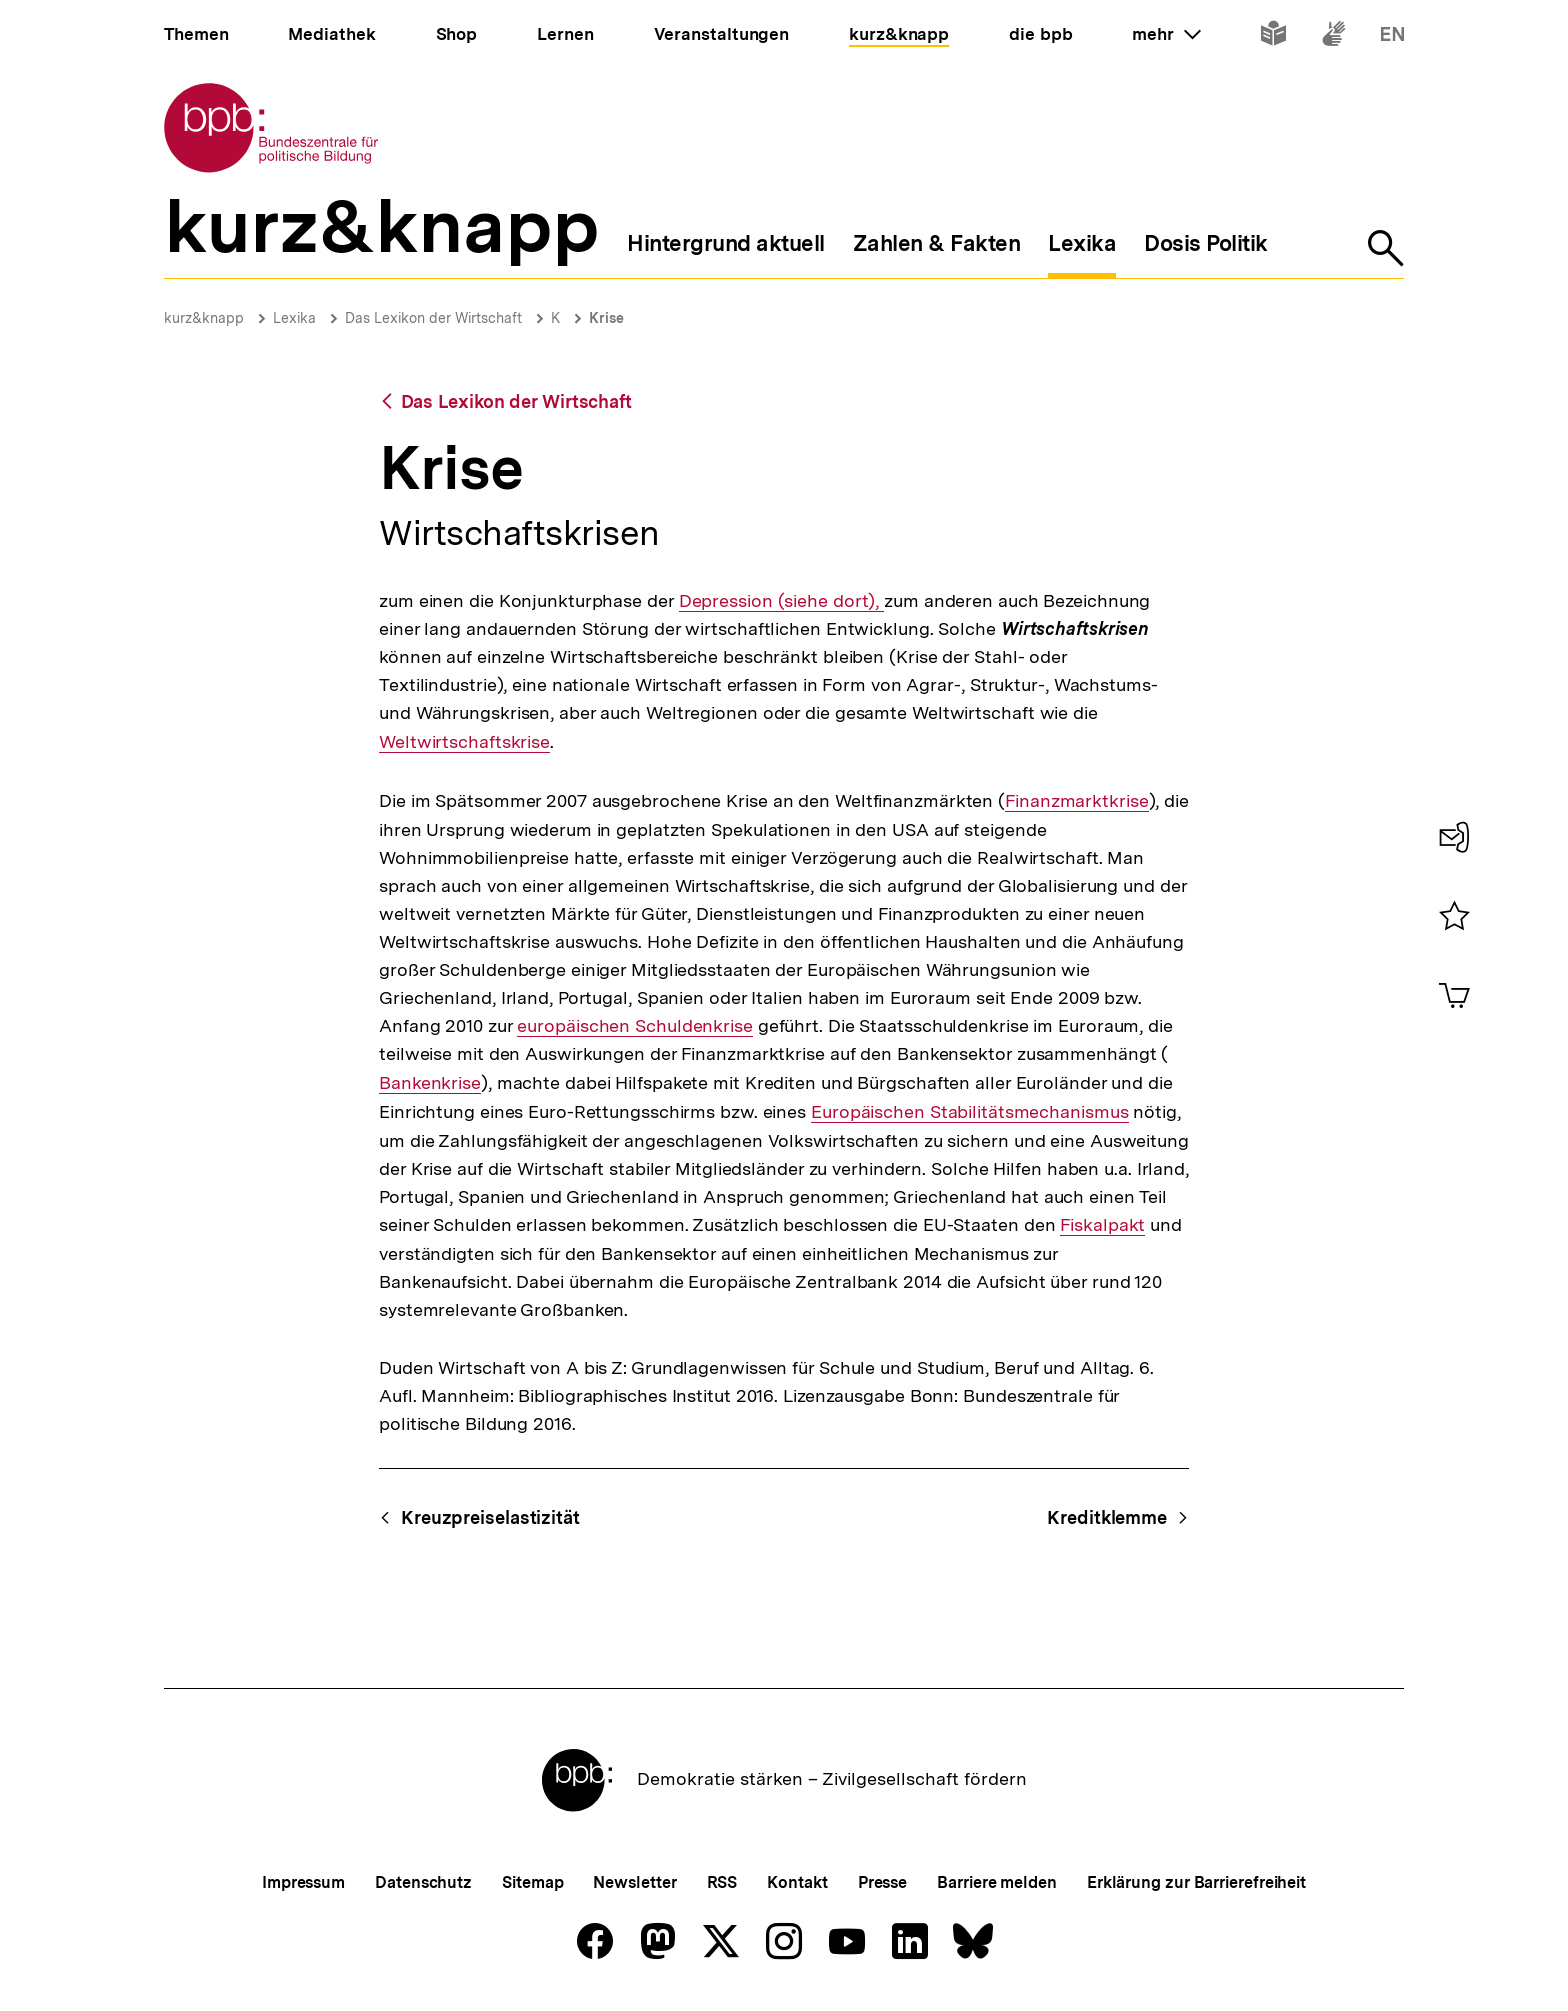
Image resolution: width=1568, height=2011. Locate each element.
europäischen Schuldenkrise (634, 1026)
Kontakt (797, 1882)
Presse (882, 1882)
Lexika (294, 318)
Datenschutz (423, 1882)
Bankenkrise (430, 1082)
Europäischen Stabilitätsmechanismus (970, 1112)
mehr (1166, 34)
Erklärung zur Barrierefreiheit (1196, 1882)
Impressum (303, 1882)
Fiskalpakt (1102, 1225)
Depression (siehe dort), (782, 601)
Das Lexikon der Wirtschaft (433, 318)
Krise (606, 318)
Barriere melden (997, 1882)
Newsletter (634, 1882)
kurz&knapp (204, 318)
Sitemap (532, 1882)
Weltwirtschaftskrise (464, 741)
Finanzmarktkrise (1076, 801)
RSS (722, 1882)
